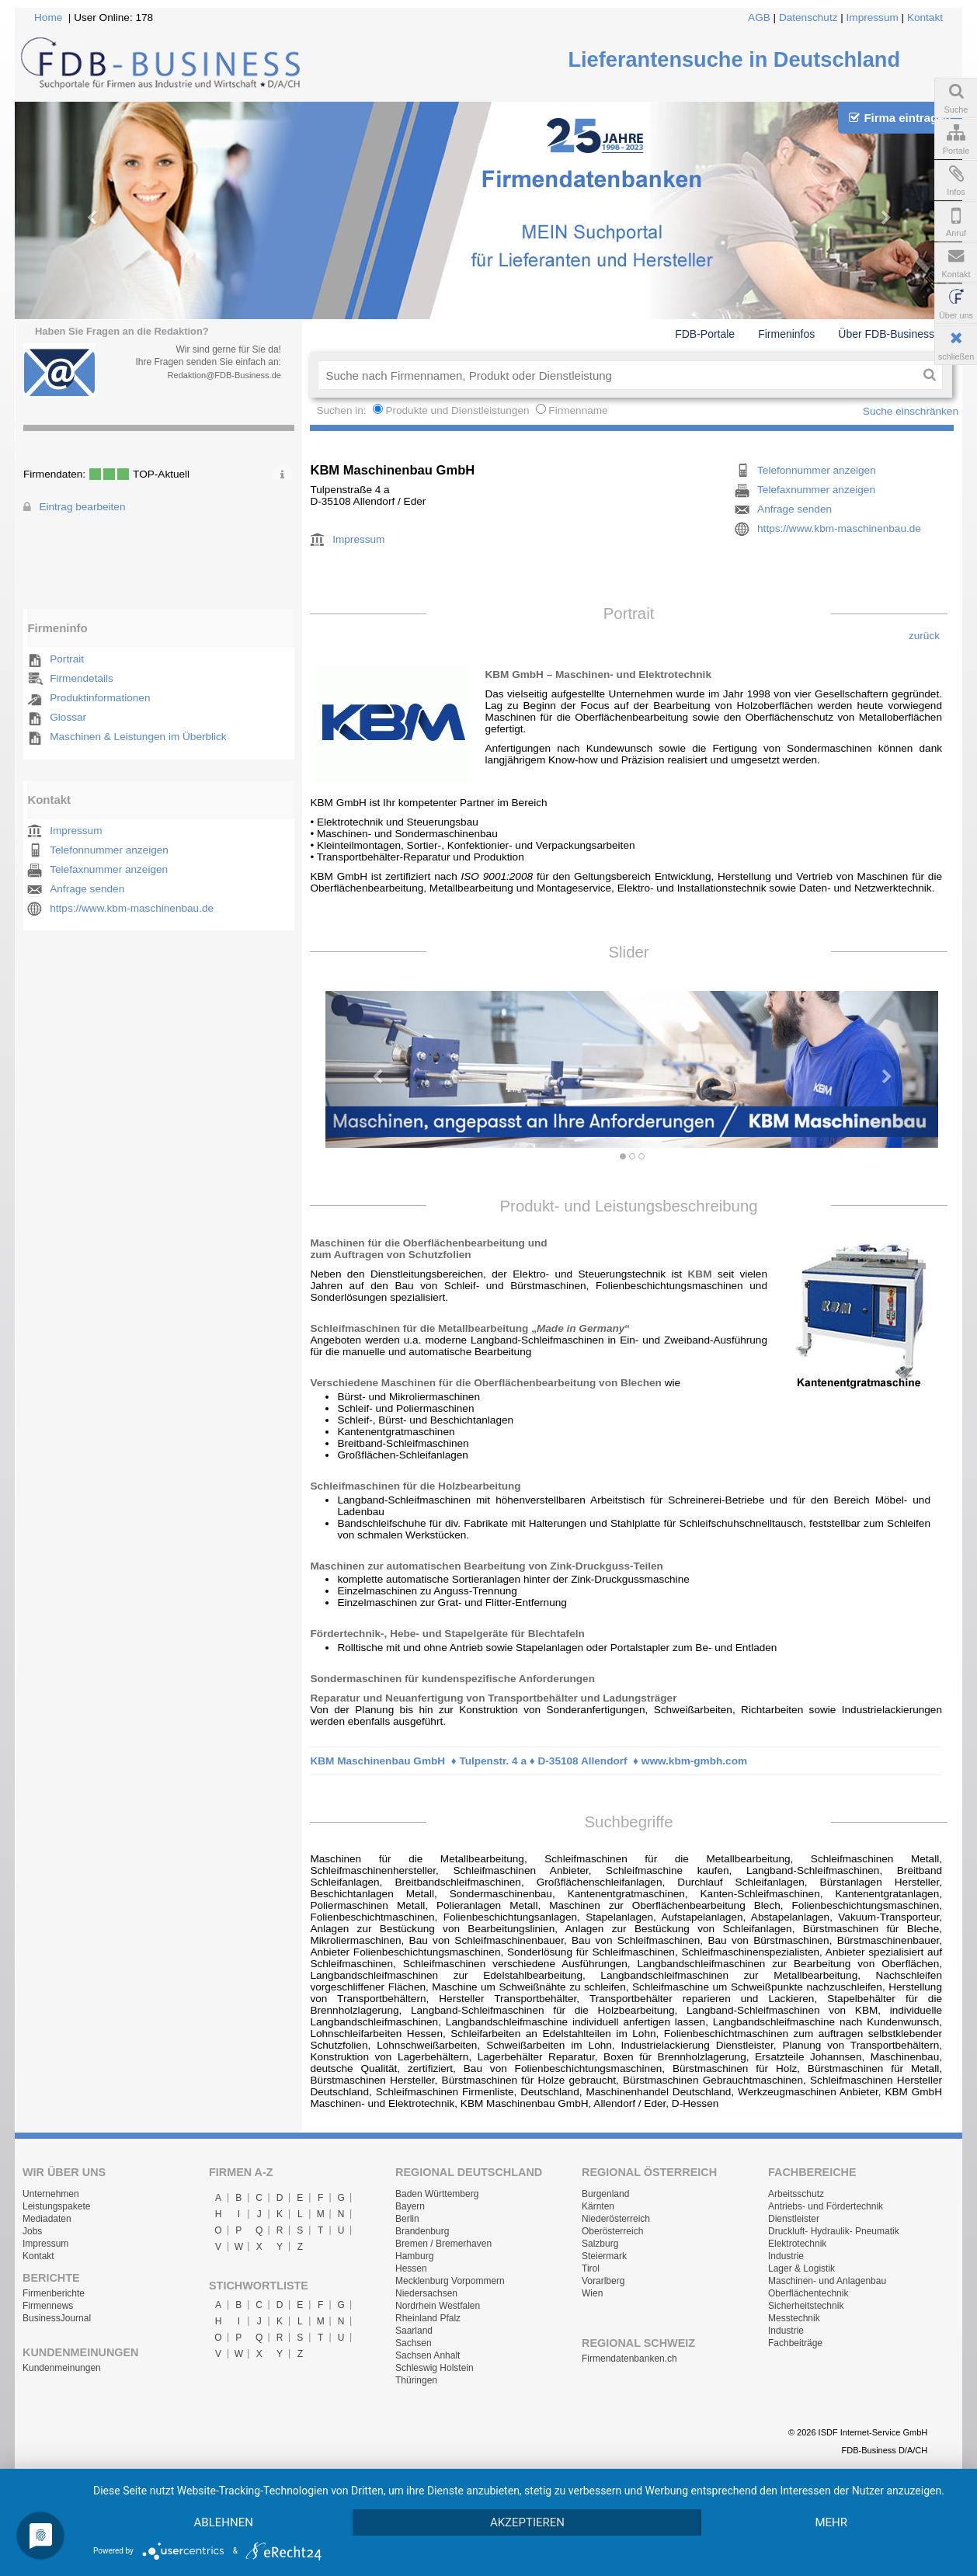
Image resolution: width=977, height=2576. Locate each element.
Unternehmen (51, 2193)
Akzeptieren (527, 2522)
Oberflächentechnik (808, 2293)
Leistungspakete (56, 2206)
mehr (831, 2522)
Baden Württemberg (436, 2193)
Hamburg (414, 2256)
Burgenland (605, 2193)
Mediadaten (47, 2218)
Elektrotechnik (797, 2243)
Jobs (32, 2231)
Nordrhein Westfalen (437, 2305)
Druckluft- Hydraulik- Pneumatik (833, 2231)
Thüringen (416, 2380)
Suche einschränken (910, 411)
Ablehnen (223, 2522)
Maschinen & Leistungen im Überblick (138, 736)
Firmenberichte (54, 2293)
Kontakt (925, 17)
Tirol (591, 2268)
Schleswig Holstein (434, 2367)
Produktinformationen (100, 698)
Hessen (411, 2268)
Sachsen (413, 2343)
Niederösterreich (616, 2218)
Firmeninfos (786, 334)
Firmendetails (81, 678)
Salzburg (600, 2243)
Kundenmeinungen (62, 2367)
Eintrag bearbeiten (82, 507)
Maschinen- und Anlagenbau (827, 2280)
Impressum (873, 17)
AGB (759, 17)
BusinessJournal (57, 2318)
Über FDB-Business (886, 334)
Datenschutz (808, 17)
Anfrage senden (87, 889)
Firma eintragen (900, 117)
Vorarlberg (603, 2280)
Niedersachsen (426, 2293)
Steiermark (604, 2256)
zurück (924, 635)
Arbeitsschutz (796, 2193)
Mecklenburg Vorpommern (450, 2280)
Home (48, 17)
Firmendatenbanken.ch (629, 2358)
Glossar (68, 717)
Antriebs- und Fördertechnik (825, 2206)
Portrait (67, 659)
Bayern (410, 2206)
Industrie (786, 2256)
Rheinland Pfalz (428, 2318)
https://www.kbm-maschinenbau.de (132, 908)
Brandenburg (422, 2231)
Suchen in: (342, 410)
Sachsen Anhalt (427, 2355)
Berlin (407, 2218)
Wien (592, 2293)
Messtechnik (794, 2318)
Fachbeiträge (795, 2343)
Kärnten (598, 2206)
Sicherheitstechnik (805, 2305)
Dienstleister (793, 2218)
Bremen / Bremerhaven (443, 2243)
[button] (371, 1069)
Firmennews (48, 2305)
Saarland (414, 2330)
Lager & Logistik (801, 2268)
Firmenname (577, 410)
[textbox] (617, 375)
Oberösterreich (612, 2231)
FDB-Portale (705, 334)
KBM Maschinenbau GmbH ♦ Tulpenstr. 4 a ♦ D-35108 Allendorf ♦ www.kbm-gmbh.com (528, 1761)
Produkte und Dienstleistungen (457, 410)
